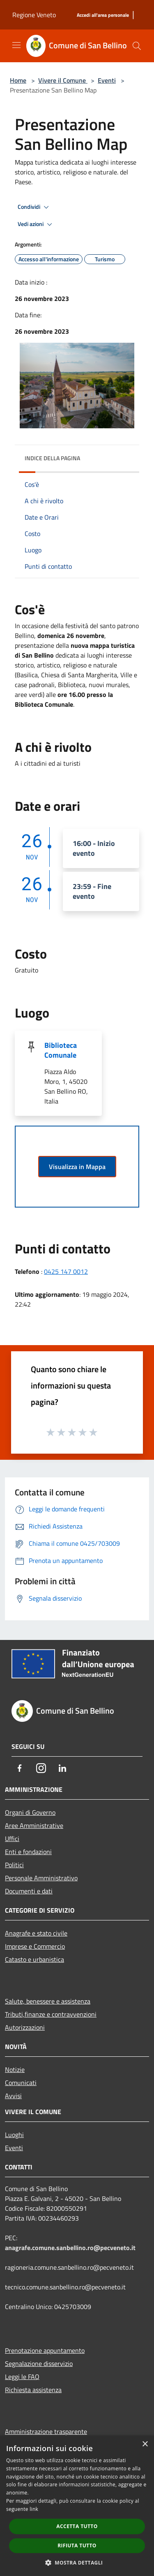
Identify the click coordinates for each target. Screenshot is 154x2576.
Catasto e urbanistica (34, 1959)
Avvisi (13, 2096)
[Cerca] (137, 46)
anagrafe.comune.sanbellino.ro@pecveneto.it (70, 2248)
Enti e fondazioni (28, 1852)
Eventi (107, 80)
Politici (14, 1865)
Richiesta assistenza (33, 2390)
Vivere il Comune (62, 80)
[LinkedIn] (62, 1768)
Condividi (34, 207)
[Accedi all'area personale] (103, 15)
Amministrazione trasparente (46, 2431)
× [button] (145, 2444)
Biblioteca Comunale (60, 1050)
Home (18, 80)
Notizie (15, 2069)
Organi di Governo (30, 1812)
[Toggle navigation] (16, 45)
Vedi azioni (36, 224)
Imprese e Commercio (35, 1946)
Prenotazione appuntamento (45, 2350)
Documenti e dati (29, 1891)
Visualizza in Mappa (77, 1167)
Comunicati (21, 2082)
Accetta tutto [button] (76, 2526)
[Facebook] (19, 1768)
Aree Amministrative (34, 1825)
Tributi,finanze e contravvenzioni (51, 2014)
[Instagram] (41, 1768)
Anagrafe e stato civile (36, 1933)
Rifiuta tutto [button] (77, 2545)
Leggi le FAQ (22, 2376)
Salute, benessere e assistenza (47, 2001)
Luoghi (14, 2135)
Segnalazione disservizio (39, 2363)
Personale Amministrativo (41, 1878)
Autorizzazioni (25, 2027)
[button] (77, 2562)
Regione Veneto (34, 15)
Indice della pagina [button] (52, 458)
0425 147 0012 (66, 1271)
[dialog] (77, 2506)
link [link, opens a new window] (34, 2509)
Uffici (12, 1838)
